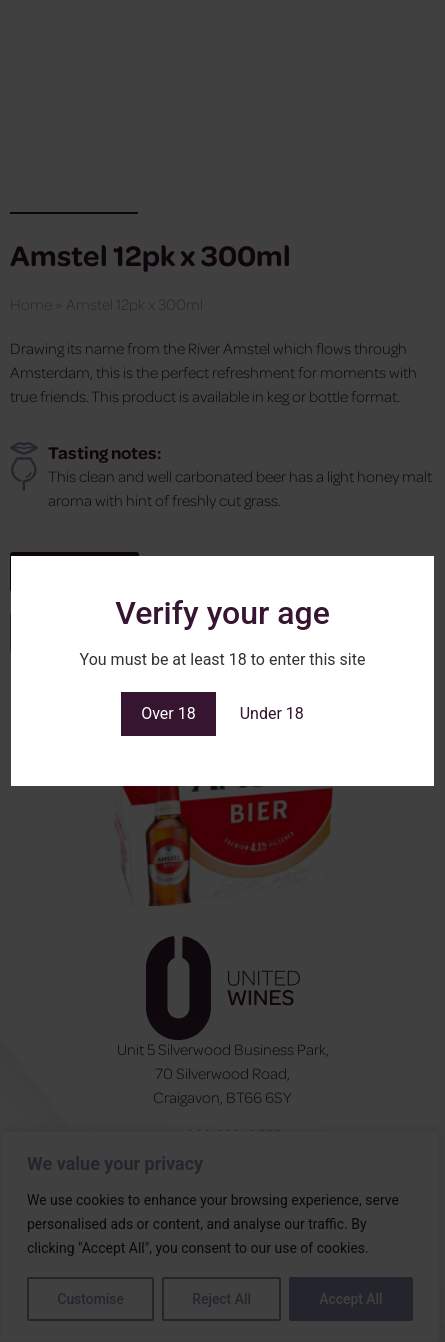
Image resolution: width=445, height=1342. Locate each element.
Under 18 (272, 713)
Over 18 (168, 713)
